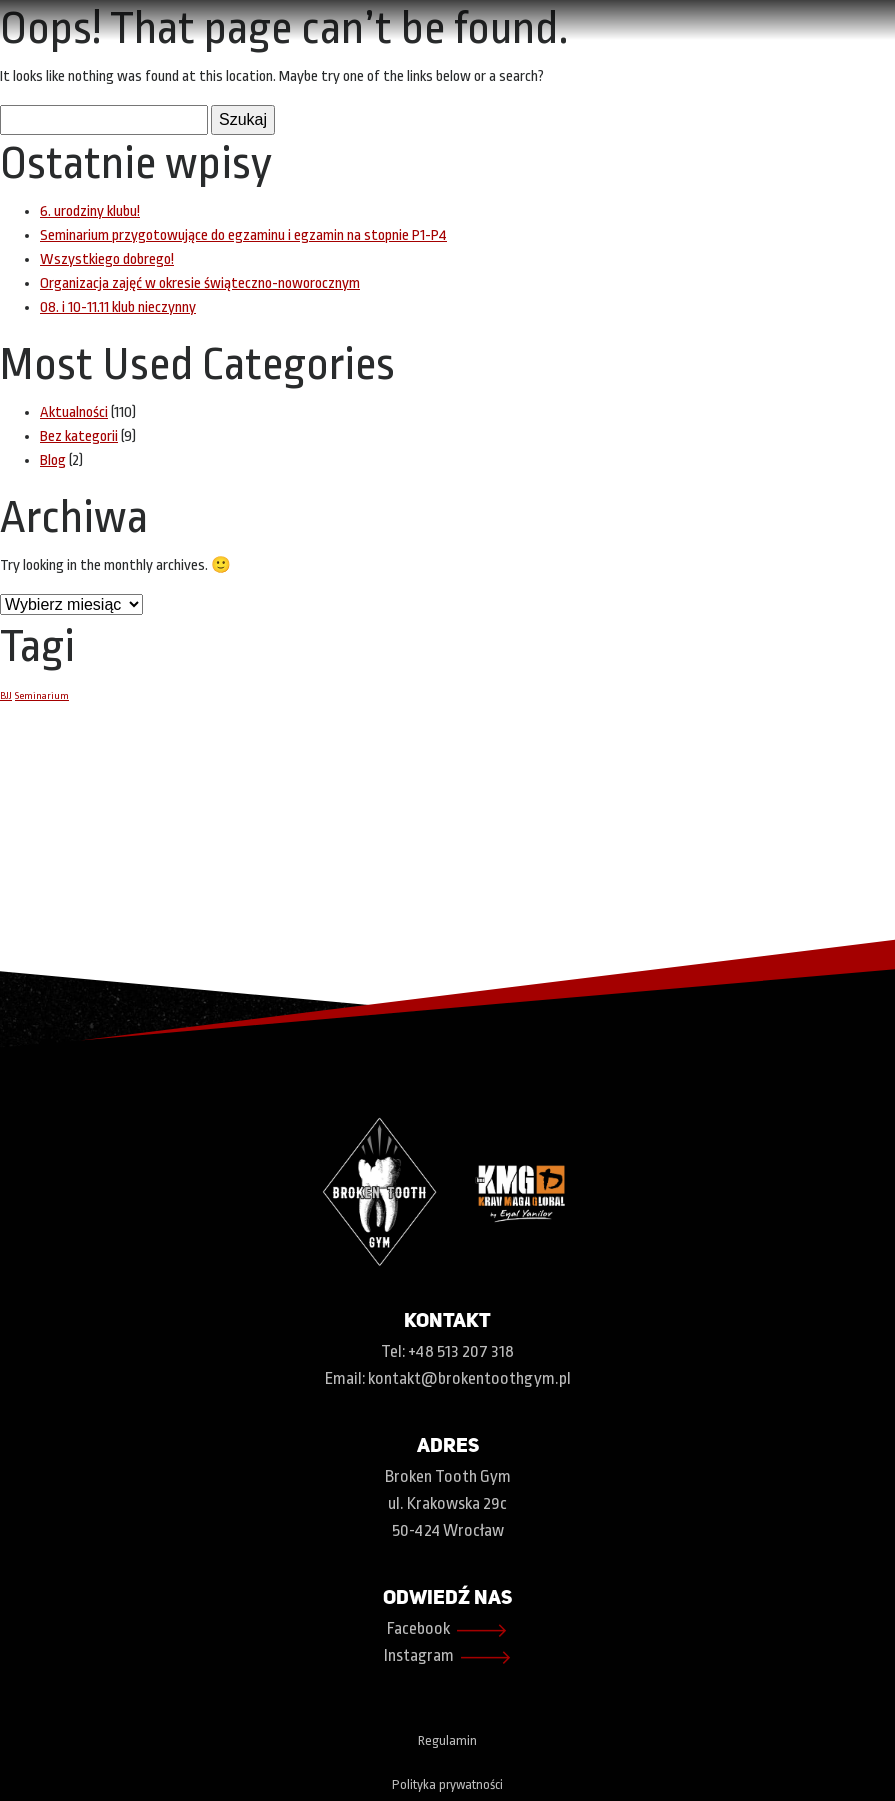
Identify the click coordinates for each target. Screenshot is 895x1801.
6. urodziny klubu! (90, 211)
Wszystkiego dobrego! (107, 259)
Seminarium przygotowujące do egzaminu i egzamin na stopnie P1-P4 (243, 235)
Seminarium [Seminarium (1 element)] (42, 695)
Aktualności (74, 412)
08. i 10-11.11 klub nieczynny (118, 307)
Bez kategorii (79, 436)
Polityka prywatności (447, 1784)
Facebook (447, 1630)
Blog (53, 460)
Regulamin (447, 1740)
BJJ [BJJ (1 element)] (6, 695)
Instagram (448, 1657)
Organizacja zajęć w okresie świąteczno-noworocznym (200, 283)
